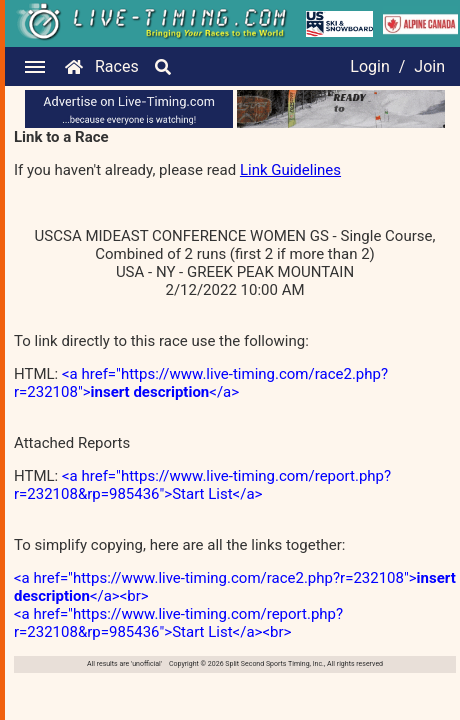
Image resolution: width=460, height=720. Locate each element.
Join (429, 66)
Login (369, 66)
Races (117, 66)
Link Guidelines (290, 170)
